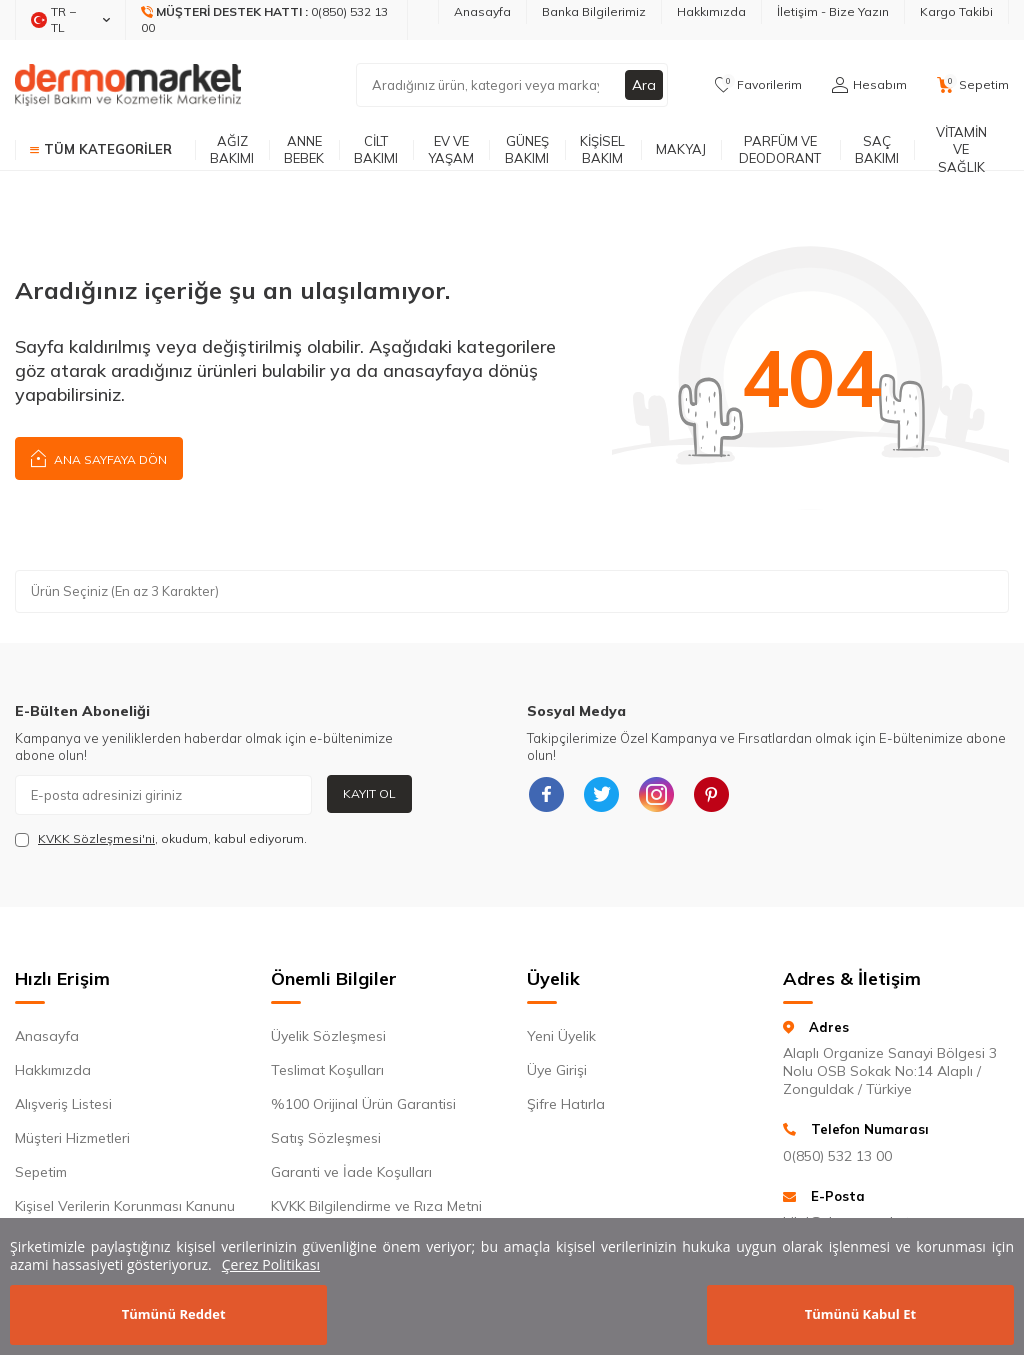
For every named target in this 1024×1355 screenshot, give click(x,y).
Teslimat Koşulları (327, 1070)
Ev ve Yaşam (451, 149)
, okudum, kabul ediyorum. (161, 839)
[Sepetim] (973, 85)
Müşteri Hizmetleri (72, 1138)
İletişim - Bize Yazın (833, 11)
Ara (644, 85)
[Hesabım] (869, 85)
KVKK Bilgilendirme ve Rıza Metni (376, 1206)
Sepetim (41, 1172)
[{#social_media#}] (547, 795)
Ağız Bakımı (232, 149)
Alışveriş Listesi (63, 1104)
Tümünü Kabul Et (860, 1314)
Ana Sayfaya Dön (99, 457)
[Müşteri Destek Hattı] (267, 20)
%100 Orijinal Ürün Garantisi (363, 1104)
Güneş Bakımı (527, 149)
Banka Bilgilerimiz (594, 11)
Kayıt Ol (369, 793)
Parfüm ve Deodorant (780, 149)
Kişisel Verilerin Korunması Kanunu (125, 1206)
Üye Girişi (557, 1070)
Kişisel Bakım (602, 149)
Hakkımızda (711, 11)
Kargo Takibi (956, 11)
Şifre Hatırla (566, 1104)
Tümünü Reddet (174, 1314)
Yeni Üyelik (561, 1036)
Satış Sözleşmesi (326, 1138)
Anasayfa (482, 11)
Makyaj (681, 149)
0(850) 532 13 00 (837, 1156)
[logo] (128, 85)
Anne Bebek (304, 149)
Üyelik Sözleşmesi (328, 1036)
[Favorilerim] (758, 85)
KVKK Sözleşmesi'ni (96, 838)
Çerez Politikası (271, 1264)
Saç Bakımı (877, 149)
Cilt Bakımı (376, 149)
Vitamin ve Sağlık (961, 150)
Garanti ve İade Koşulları (351, 1172)
